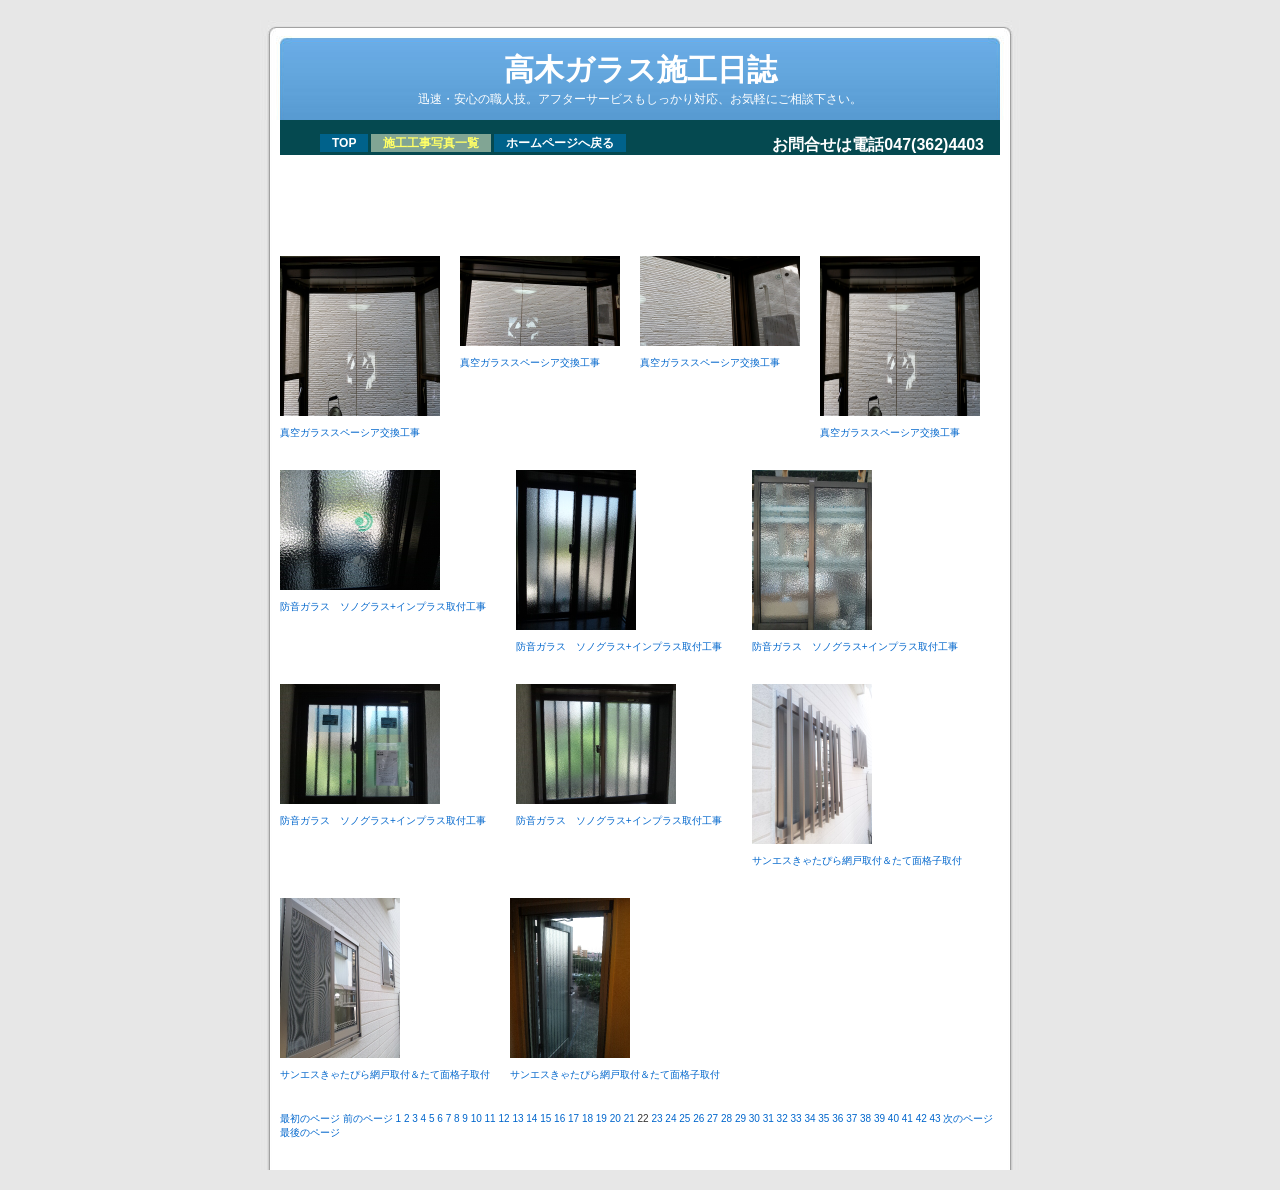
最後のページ (310, 1132)
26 (698, 1118)
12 (503, 1118)
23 (656, 1118)
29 (740, 1118)
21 (629, 1118)
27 (712, 1118)
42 (921, 1118)
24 (670, 1118)
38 (865, 1118)
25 (684, 1118)
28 (726, 1118)
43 (935, 1118)
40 (893, 1118)
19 (601, 1118)
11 (490, 1118)
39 (879, 1118)
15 (545, 1118)
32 (782, 1118)
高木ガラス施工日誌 (640, 69)
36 (837, 1118)
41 (907, 1118)
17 (573, 1118)
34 (809, 1118)
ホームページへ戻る (560, 143)
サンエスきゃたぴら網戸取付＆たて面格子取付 (857, 860)
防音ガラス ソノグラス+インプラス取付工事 (388, 606)
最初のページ (310, 1118)
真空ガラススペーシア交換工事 (350, 432)
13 (517, 1118)
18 (587, 1118)
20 (615, 1118)
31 (768, 1118)
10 (476, 1118)
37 (851, 1118)
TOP (344, 143)
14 (531, 1118)
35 (823, 1118)
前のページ (368, 1118)
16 (559, 1118)
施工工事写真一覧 (431, 143)
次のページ (968, 1118)
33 (796, 1118)
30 (754, 1118)
